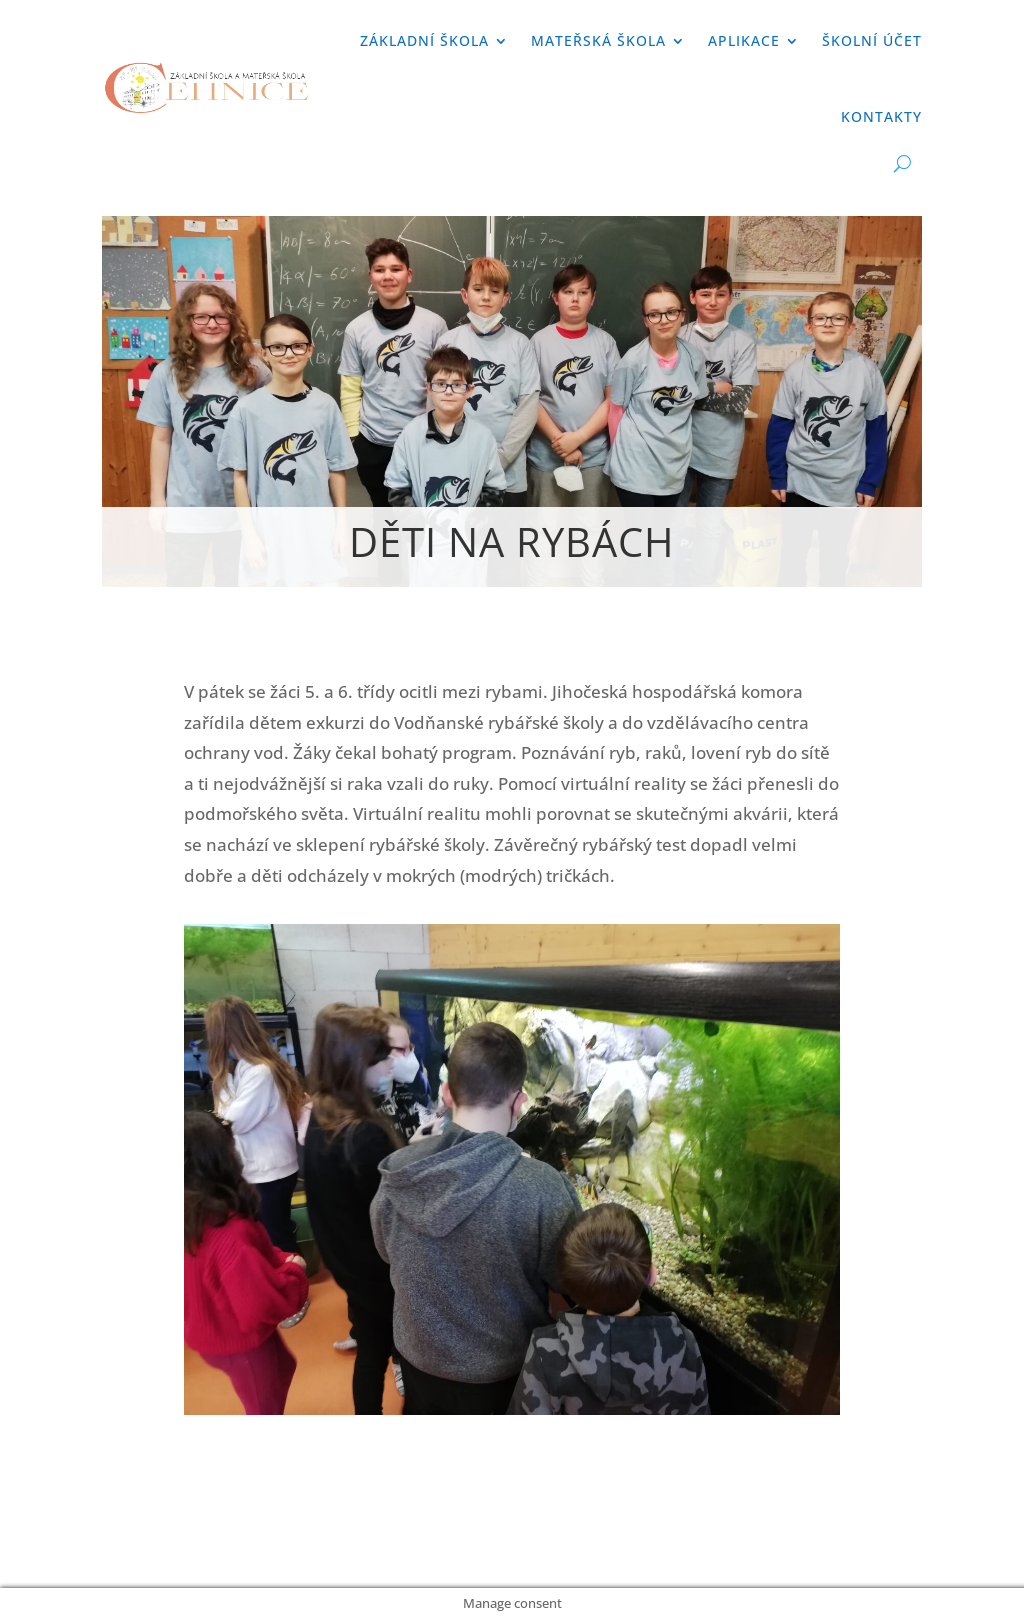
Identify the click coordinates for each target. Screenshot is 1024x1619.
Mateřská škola (598, 40)
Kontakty (881, 116)
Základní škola (424, 40)
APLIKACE (744, 40)
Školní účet (872, 40)
